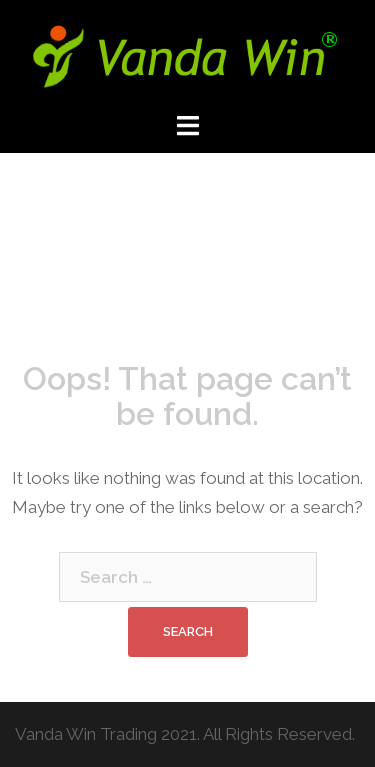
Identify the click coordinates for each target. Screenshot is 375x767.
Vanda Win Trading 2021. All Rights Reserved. (185, 734)
